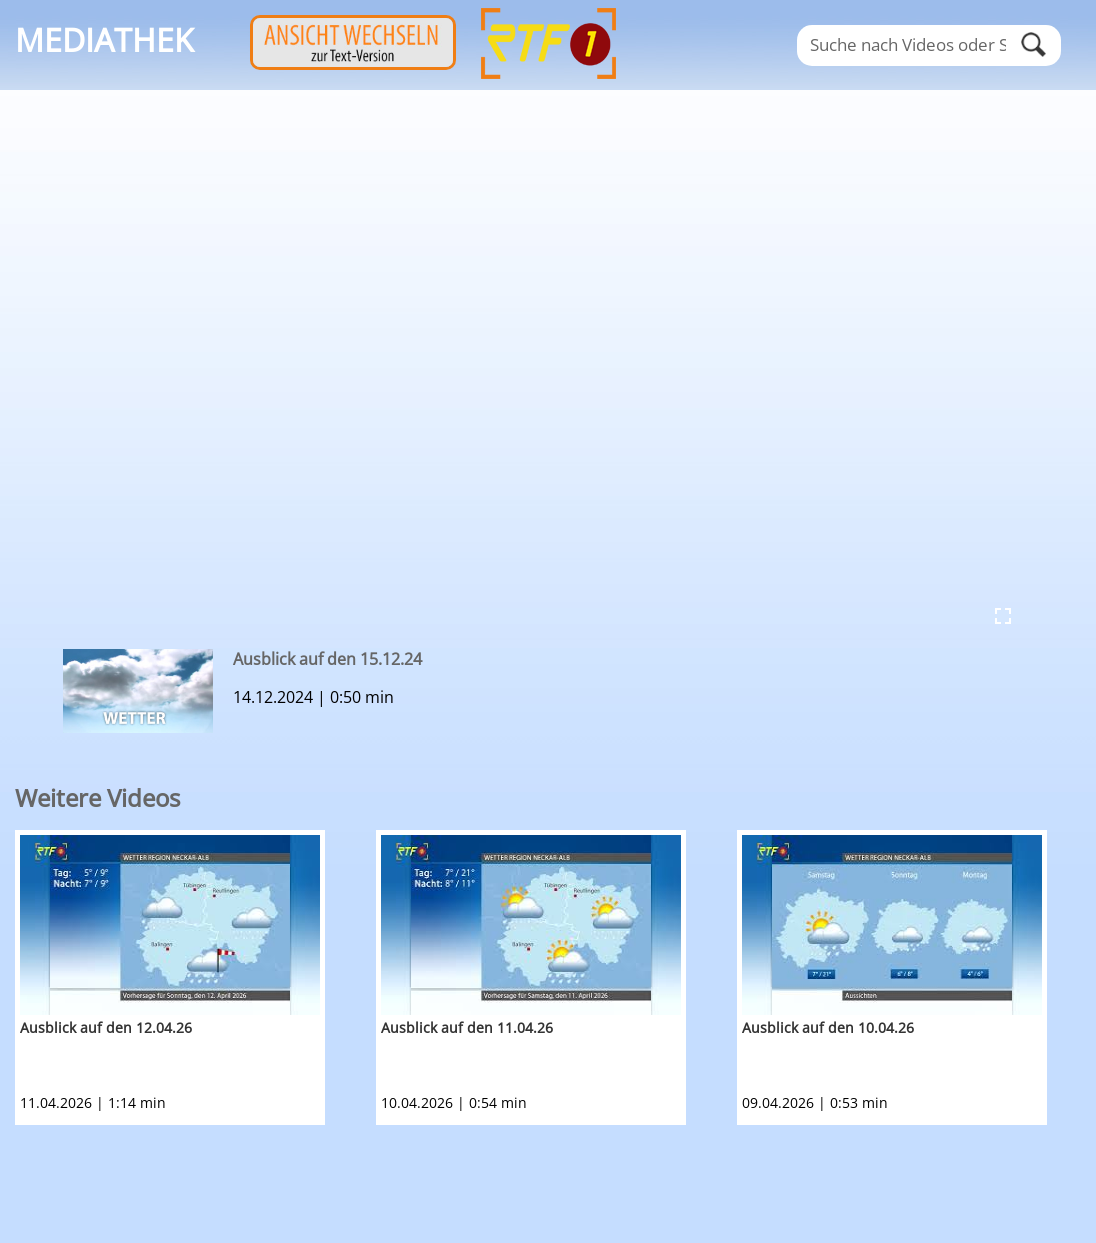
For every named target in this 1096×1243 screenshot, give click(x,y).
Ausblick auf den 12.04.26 (106, 1027)
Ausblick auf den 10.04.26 (828, 1027)
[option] (195, 977)
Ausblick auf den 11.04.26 (467, 1027)
